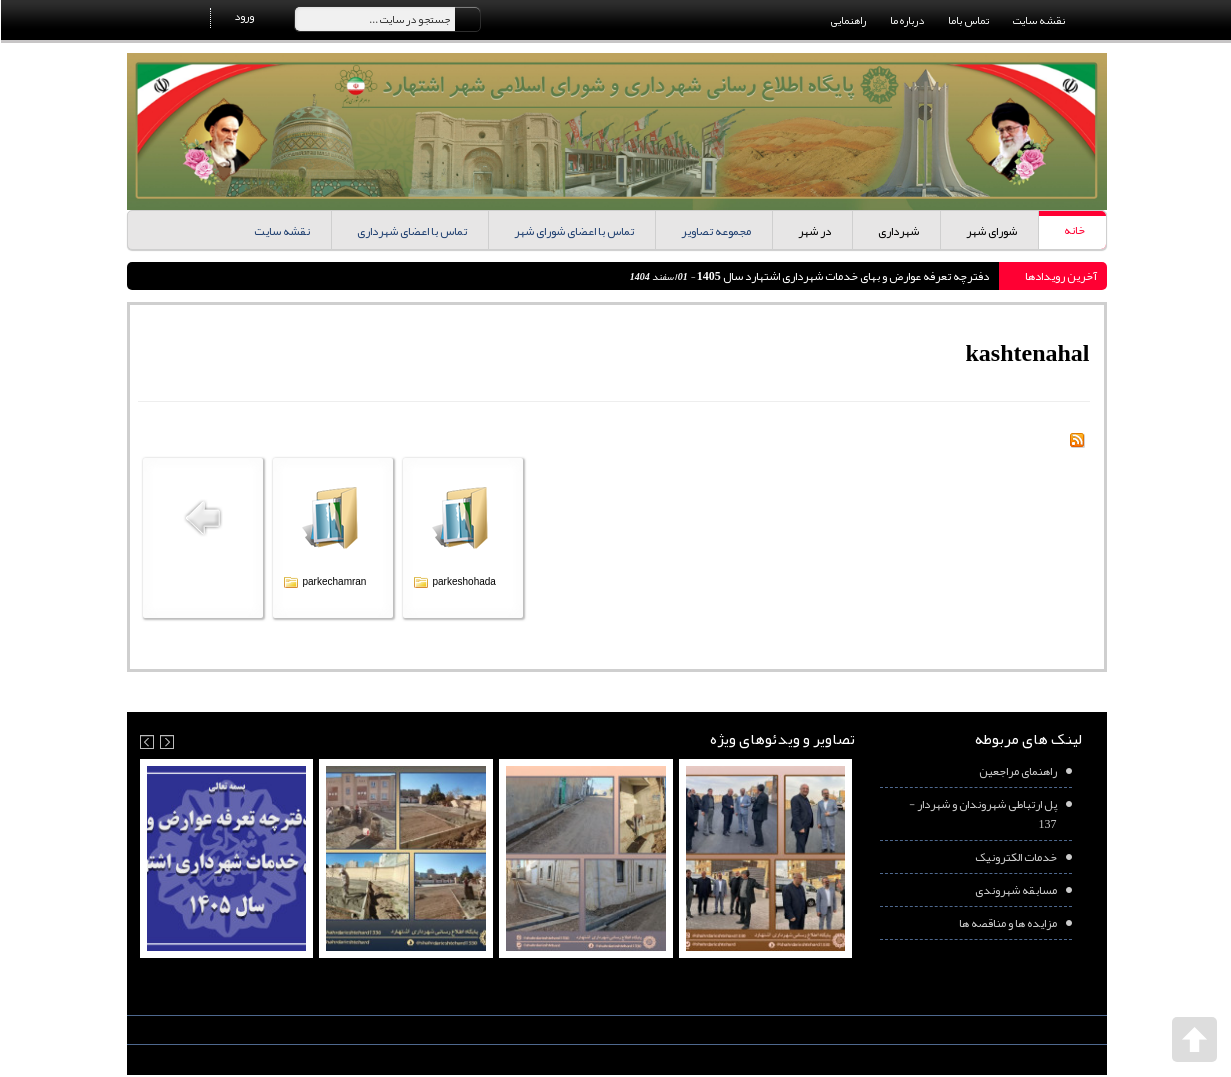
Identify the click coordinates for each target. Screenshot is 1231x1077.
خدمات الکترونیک (1015, 857)
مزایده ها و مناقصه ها (1007, 923)
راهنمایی (847, 20)
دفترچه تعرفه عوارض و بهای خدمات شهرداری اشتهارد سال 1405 (841, 276)
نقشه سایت (1038, 20)
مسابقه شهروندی (1015, 890)
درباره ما (906, 20)
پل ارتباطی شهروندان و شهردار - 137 (982, 814)
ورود (243, 16)
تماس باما (967, 20)
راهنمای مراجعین (1017, 771)
